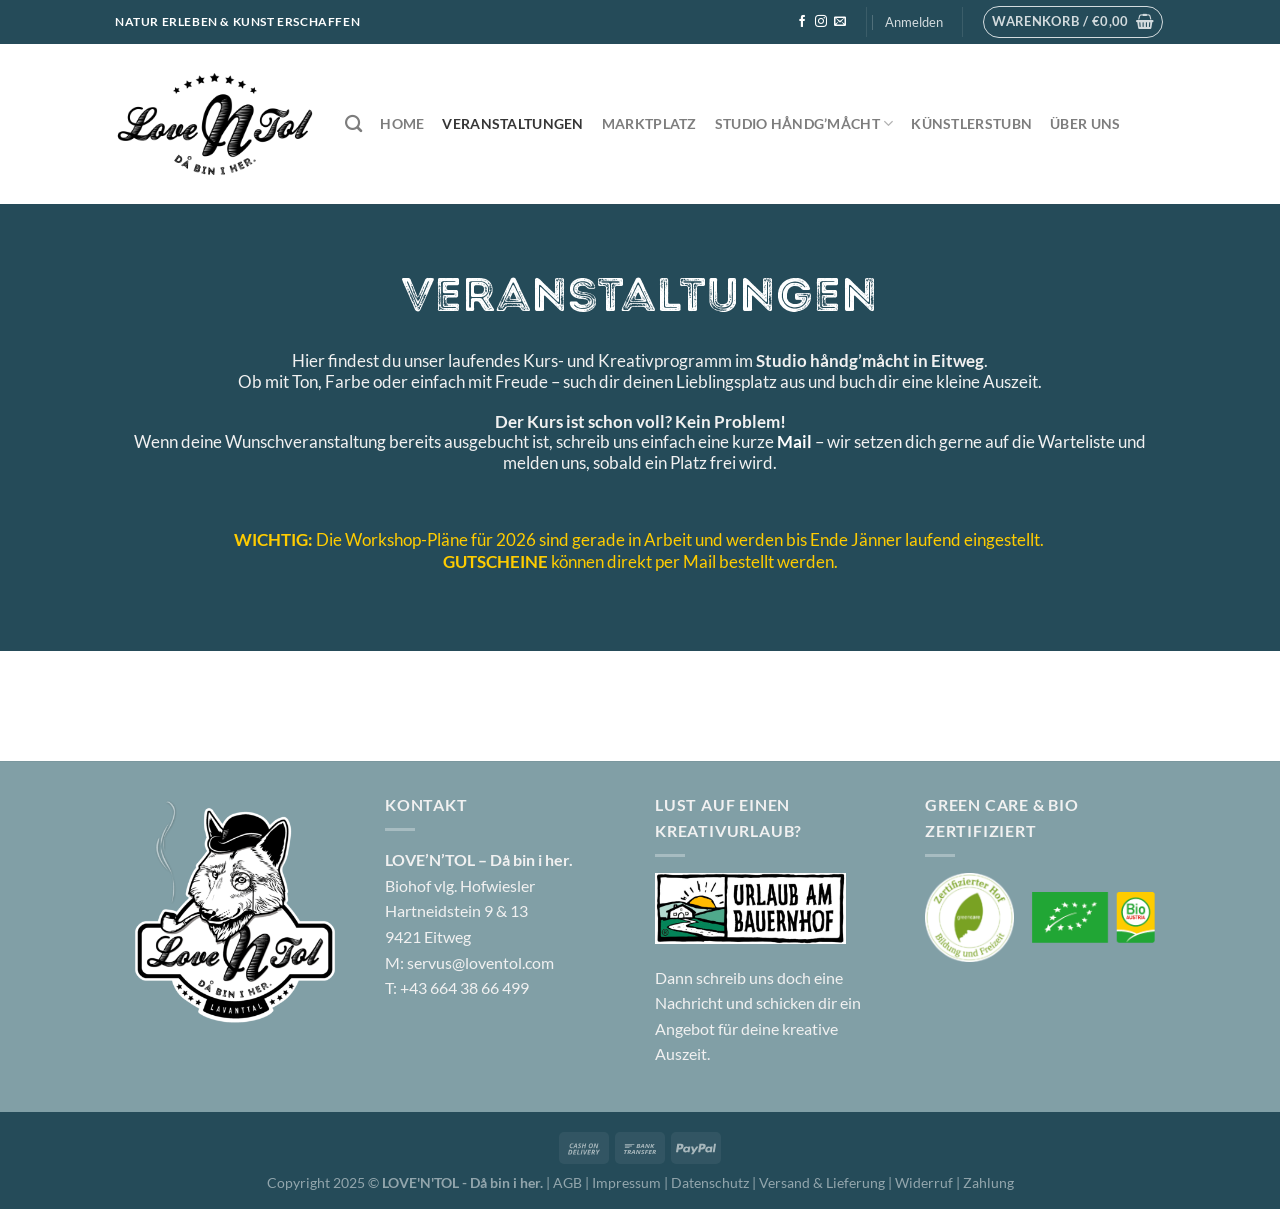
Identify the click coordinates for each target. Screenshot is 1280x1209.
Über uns (1085, 123)
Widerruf (924, 1182)
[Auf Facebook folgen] (802, 22)
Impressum (628, 1182)
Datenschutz (711, 1182)
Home (402, 123)
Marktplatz (649, 123)
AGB (567, 1182)
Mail (794, 442)
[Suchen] (353, 124)
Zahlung (988, 1182)
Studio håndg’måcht (804, 123)
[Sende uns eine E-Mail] (840, 22)
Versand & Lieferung (823, 1182)
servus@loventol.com (480, 962)
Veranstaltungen (512, 123)
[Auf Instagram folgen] (821, 22)
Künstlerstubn (971, 123)
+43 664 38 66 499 (464, 987)
